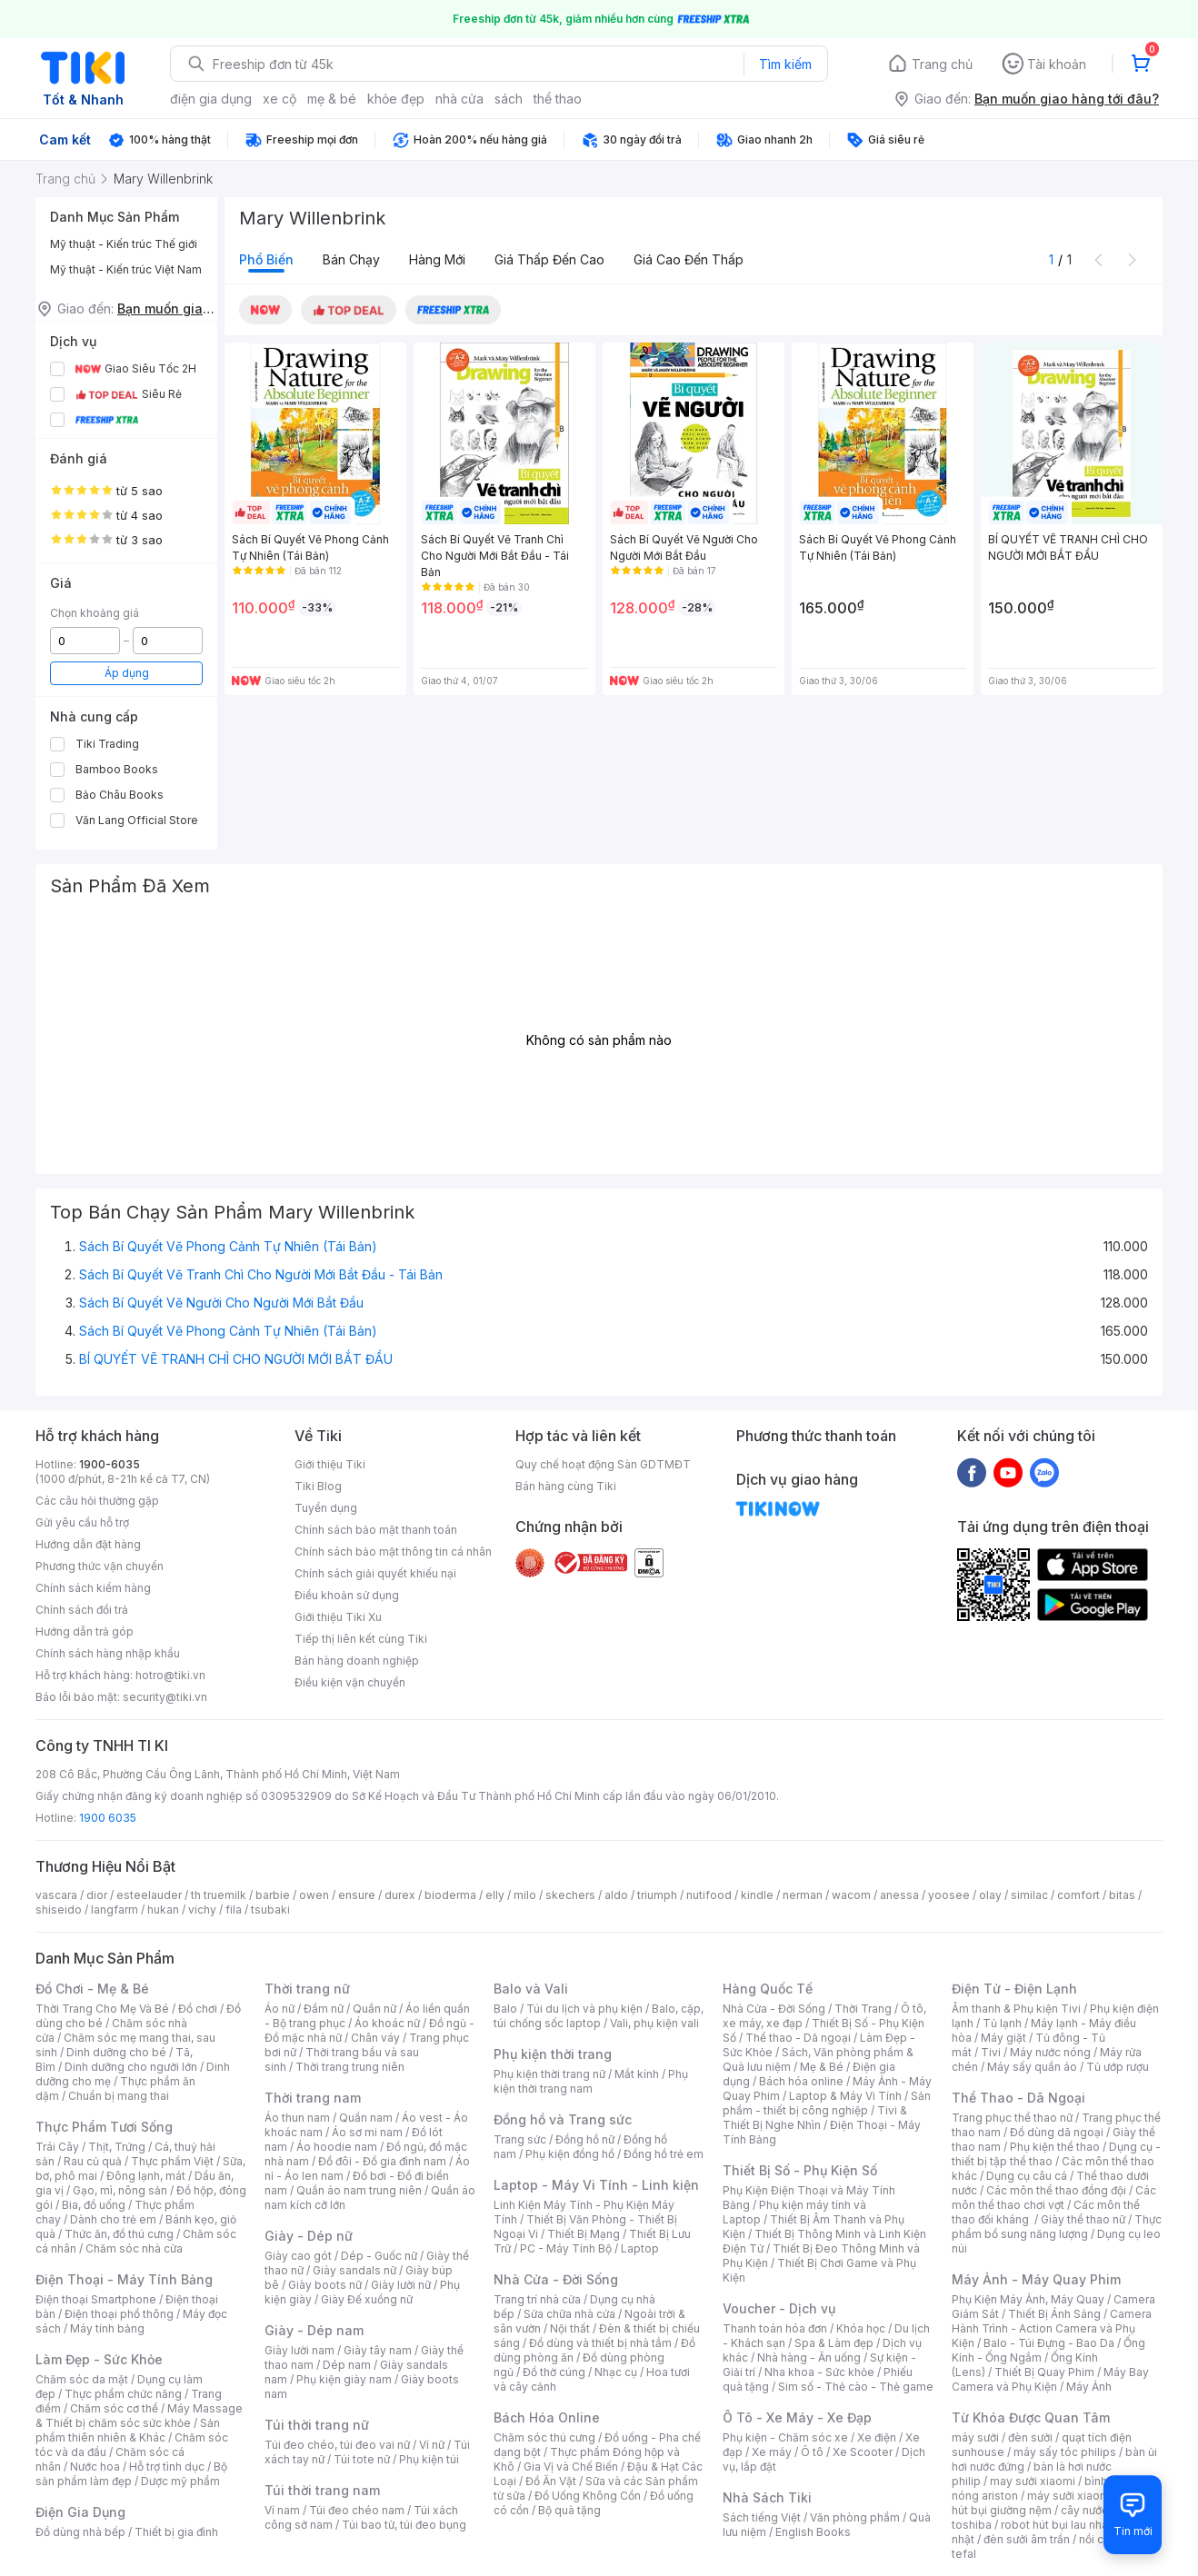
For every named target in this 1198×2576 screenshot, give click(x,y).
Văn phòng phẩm (855, 2517)
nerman (803, 1895)
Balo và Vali (531, 1988)
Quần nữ (374, 2008)
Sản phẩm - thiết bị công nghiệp (827, 2103)
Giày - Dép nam (314, 2330)
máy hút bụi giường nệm (1048, 2503)
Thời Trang (863, 2008)
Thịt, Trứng (116, 2146)
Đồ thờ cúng (554, 2372)
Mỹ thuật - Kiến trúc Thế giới (123, 244)
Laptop (640, 2248)
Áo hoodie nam (336, 2146)
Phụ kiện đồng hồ (569, 2154)
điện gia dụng (211, 98)
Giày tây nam (378, 2350)
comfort (1078, 1895)
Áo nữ (280, 2008)
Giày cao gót (298, 2256)
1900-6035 (109, 1464)
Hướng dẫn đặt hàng (88, 1544)
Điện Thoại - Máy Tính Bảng (124, 2279)
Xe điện (876, 2437)
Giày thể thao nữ (1083, 2219)
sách (508, 98)
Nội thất (570, 2328)
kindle (757, 1895)
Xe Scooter (863, 2452)
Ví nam (282, 2510)
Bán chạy (351, 259)
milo (525, 1895)
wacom (851, 1895)
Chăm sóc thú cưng (544, 2437)
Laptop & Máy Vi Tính (845, 2096)
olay (990, 1895)
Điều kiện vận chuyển (350, 1682)
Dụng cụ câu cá (1026, 2176)
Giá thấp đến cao (549, 259)
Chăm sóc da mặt (81, 2379)
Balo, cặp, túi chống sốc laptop (599, 2016)
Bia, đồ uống (93, 2205)
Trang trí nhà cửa (537, 2299)
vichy (202, 1909)
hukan (163, 1909)
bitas (1122, 1895)
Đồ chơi (197, 2008)
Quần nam (366, 2117)
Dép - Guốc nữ (379, 2256)
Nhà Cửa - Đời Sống (556, 2279)
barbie (272, 1895)
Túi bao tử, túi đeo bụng (404, 2524)
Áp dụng (127, 673)
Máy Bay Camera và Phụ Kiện (1050, 2379)
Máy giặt (1003, 2037)
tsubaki (270, 1909)
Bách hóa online (801, 2081)
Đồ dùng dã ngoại (1056, 2132)
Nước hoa (95, 2466)
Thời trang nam (313, 2097)
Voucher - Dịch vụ (779, 2308)
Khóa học (860, 2328)
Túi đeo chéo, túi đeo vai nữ (337, 2445)
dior (96, 1895)
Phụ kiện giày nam (344, 2379)
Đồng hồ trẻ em (664, 2154)
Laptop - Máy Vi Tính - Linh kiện (596, 2185)
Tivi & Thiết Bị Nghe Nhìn (815, 2118)
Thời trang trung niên (349, 2067)
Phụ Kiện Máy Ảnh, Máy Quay (1028, 2299)
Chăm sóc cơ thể (114, 2408)
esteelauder (149, 1895)
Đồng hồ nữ (584, 2139)
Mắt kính (636, 2074)
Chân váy (375, 2037)
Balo (505, 2008)
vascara (56, 1895)
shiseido (58, 1909)
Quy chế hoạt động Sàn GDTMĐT (603, 1464)
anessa (899, 1895)
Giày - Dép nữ (309, 2235)
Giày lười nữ (401, 2285)
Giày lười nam (299, 2350)
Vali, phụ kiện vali (654, 2023)
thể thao (558, 98)
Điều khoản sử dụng (347, 1595)
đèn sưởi (1030, 2437)
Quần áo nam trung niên (359, 2190)
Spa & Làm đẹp (834, 2343)
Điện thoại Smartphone (95, 2299)
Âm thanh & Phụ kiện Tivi (1016, 2008)
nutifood (709, 1895)
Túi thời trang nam (322, 2490)
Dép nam (347, 2365)
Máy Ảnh (1089, 2386)
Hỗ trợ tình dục (167, 2466)
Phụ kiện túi (429, 2459)
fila (233, 1909)
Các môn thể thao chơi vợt (1054, 2197)
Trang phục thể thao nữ (1012, 2117)
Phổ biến (266, 259)
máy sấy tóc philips (1064, 2452)
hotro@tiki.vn (170, 1675)
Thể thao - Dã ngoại (798, 2037)
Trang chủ (942, 64)
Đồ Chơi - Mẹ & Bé (92, 1988)
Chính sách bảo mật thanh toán (376, 1530)
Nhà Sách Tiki (767, 2497)
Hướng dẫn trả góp (84, 1631)
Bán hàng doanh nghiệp (357, 1660)
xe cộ (279, 98)
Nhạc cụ (615, 2372)
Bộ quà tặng (569, 2510)
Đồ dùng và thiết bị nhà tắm (600, 2343)
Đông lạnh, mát (145, 2176)
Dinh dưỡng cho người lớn (131, 2067)
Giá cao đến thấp (689, 259)
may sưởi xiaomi (1032, 2481)
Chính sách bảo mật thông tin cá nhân (393, 1551)
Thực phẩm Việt (172, 2161)
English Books (813, 2532)
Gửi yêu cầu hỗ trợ (82, 1522)
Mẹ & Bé (822, 2067)
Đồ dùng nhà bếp (80, 2532)
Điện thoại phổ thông (119, 2314)
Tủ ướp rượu (1117, 2067)
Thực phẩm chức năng (123, 2394)
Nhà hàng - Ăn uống (809, 2357)
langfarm (114, 1909)
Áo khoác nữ (387, 2023)
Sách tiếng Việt (762, 2517)
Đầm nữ (324, 2008)
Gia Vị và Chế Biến (571, 2466)
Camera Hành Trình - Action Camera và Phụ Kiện (1052, 2328)
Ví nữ (431, 2445)
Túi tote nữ (362, 2459)
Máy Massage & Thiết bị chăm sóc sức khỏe (139, 2416)
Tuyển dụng (326, 1508)
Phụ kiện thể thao (1055, 2146)
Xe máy (772, 2452)
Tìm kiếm (785, 64)
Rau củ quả (93, 2161)
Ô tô (812, 2452)
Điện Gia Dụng (80, 2512)
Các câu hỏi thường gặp (97, 1500)
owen (314, 1895)
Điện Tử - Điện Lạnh (1014, 1988)
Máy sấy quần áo (1032, 2067)
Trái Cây (57, 2146)
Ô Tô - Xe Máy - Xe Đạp (797, 2417)
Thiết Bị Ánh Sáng (1054, 2314)
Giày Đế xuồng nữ (367, 2299)
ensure (356, 1895)
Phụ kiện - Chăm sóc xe (785, 2437)
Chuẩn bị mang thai (118, 2096)
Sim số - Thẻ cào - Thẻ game (855, 2386)
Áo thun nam (297, 2117)
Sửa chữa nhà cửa (569, 2314)
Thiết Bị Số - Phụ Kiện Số (800, 2170)
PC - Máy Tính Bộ (566, 2248)
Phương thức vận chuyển (99, 1566)
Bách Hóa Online (547, 2417)
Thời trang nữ (307, 1988)
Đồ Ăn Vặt (550, 2481)
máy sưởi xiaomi (1070, 2495)
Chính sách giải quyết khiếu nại (375, 1573)
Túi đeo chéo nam (356, 2510)
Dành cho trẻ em (113, 2219)
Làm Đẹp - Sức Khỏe (99, 2359)
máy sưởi (975, 2437)
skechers (570, 1895)
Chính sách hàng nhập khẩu (107, 1653)
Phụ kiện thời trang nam (591, 2081)
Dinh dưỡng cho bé (116, 2052)
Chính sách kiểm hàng (93, 1588)
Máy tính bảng (107, 2328)
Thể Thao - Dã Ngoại (1018, 2097)
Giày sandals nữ (354, 2270)
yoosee (949, 1895)
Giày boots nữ (325, 2285)
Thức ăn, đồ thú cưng (119, 2234)
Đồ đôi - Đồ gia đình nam (382, 2161)
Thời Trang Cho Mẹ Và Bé (102, 2008)
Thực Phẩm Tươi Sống (104, 2126)
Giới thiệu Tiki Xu (338, 1617)
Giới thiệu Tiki (330, 1464)
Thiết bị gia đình (176, 2532)
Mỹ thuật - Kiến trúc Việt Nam (126, 269)
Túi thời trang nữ (317, 2424)
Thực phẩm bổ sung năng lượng (1057, 2227)
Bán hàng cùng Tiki (565, 1486)
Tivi (991, 2052)
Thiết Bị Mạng (583, 2234)
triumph (657, 1895)
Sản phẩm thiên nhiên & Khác (127, 2430)
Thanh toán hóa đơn (775, 2328)
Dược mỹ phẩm (180, 2481)
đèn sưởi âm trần (1026, 2539)
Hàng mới (437, 259)
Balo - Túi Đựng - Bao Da (1048, 2343)
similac (1029, 1895)
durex (399, 1895)
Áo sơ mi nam (367, 2132)
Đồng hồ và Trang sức (563, 2119)
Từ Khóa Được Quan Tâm (1031, 2417)
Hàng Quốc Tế (768, 1988)
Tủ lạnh (1002, 2023)
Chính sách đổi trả (81, 1609)
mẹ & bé (331, 98)
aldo (616, 1895)
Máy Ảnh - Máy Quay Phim (1036, 2279)
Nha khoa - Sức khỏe (819, 2372)
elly (494, 1895)
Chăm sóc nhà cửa (134, 2248)
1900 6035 (107, 1818)
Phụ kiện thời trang (553, 2054)
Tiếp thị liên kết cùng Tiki (361, 1639)
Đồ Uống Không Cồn (587, 2495)
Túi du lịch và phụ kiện (584, 2008)
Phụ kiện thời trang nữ (549, 2074)
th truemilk (218, 1895)
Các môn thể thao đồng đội (1056, 2190)
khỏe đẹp (395, 98)
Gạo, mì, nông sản (120, 2190)
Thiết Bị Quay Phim (1044, 2372)
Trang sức (520, 2139)
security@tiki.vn (165, 1697)
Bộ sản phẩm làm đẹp (131, 2474)
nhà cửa (459, 98)
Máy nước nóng (1050, 2052)
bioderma (450, 1895)
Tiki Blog (318, 1486)
